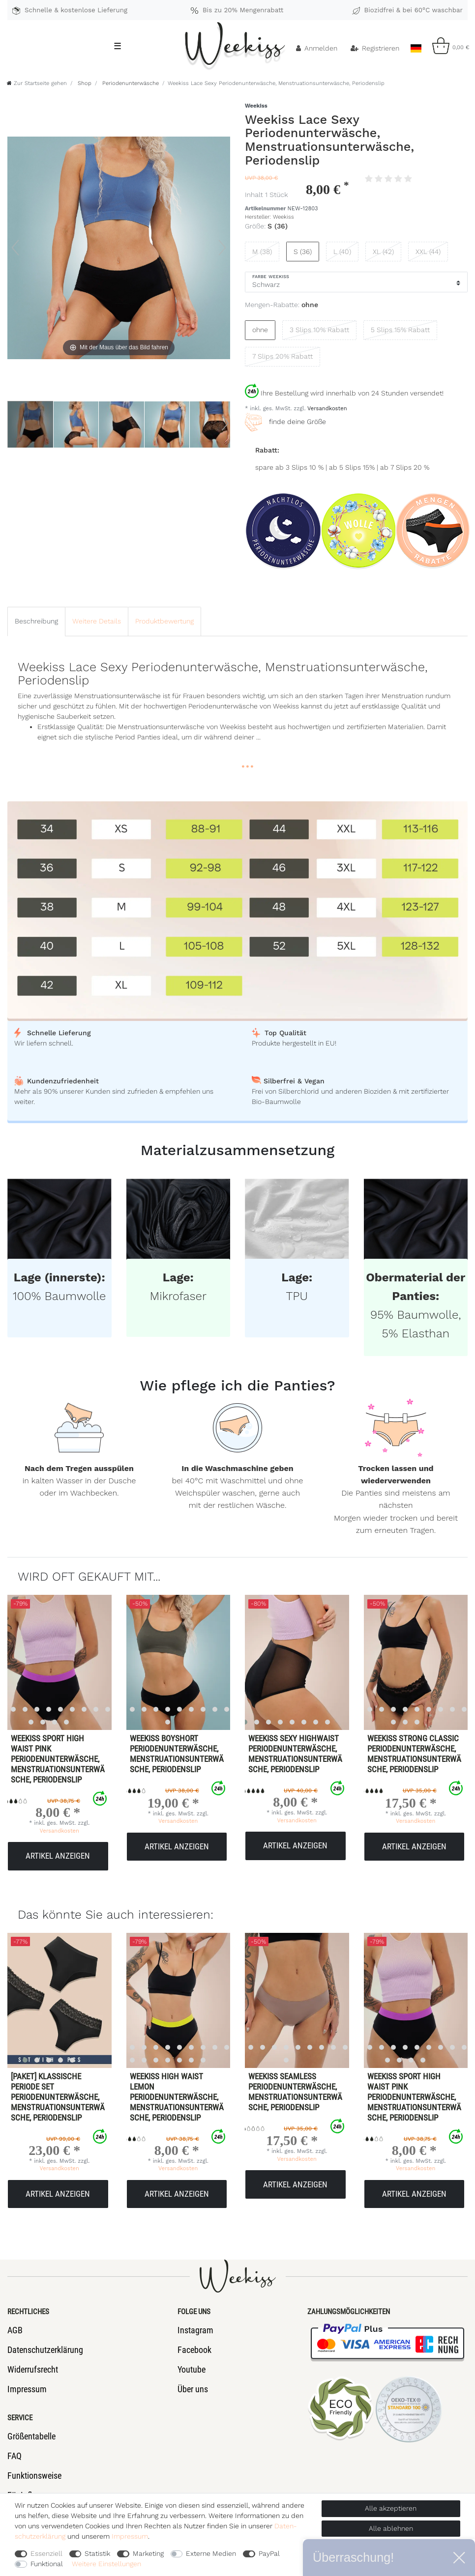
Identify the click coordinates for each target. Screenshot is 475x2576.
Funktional (46, 2564)
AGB (15, 2330)
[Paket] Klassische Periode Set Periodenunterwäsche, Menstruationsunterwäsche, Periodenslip (58, 2097)
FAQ (14, 2456)
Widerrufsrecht (32, 2369)
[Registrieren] (375, 48)
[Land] (416, 45)
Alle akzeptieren (390, 2508)
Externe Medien (211, 2553)
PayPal (269, 2553)
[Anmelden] (317, 48)
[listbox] (167, 1662)
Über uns (193, 2389)
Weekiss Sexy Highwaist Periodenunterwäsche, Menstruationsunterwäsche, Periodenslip (295, 1753)
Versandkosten (326, 408)
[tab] (36, 621)
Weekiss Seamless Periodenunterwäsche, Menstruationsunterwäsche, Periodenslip (295, 2091)
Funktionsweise (34, 2475)
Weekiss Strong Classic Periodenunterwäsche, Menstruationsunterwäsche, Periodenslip (414, 1753)
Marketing (148, 2553)
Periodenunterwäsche (129, 83)
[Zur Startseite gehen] (37, 83)
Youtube (192, 2369)
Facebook (194, 2350)
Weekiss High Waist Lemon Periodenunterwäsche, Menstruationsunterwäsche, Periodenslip (177, 2097)
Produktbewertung (164, 621)
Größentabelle (31, 2436)
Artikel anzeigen (58, 1856)
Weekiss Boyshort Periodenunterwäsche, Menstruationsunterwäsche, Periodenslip (177, 1753)
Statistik (97, 2553)
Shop (83, 83)
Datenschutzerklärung (45, 2350)
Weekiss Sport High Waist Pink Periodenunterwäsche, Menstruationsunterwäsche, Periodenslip (58, 1758)
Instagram (195, 2330)
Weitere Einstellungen (106, 2564)
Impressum (27, 2389)
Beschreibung (36, 621)
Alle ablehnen (391, 2528)
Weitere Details (96, 621)
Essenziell (46, 2553)
